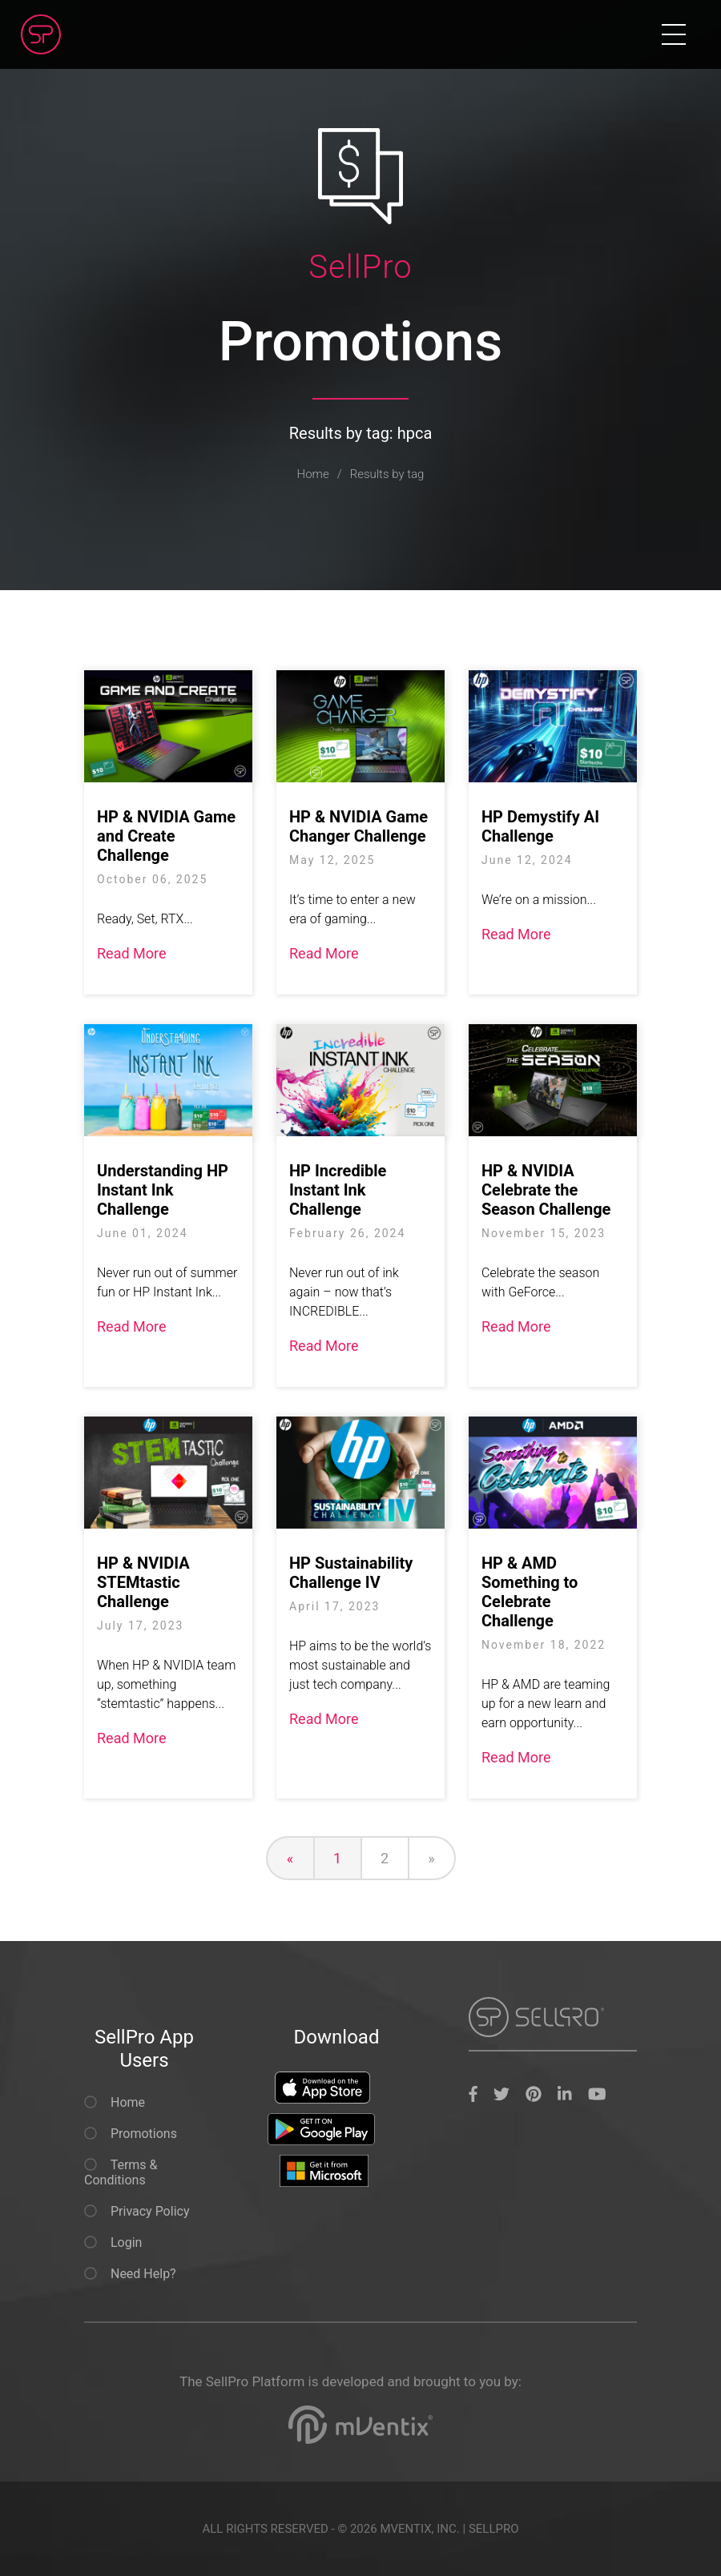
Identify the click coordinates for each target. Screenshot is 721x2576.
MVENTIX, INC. (419, 2529)
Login (113, 2242)
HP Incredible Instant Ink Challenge (337, 1190)
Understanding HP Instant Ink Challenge (162, 1190)
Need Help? (130, 2273)
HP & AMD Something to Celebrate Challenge (529, 1591)
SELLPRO (494, 2529)
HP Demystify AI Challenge (540, 826)
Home (313, 474)
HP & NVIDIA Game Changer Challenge (358, 826)
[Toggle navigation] (673, 34)
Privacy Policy (136, 2211)
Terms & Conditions (121, 2172)
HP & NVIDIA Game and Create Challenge (166, 836)
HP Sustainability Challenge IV (351, 1572)
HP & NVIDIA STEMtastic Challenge (143, 1582)
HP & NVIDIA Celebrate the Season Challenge (545, 1190)
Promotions (130, 2133)
